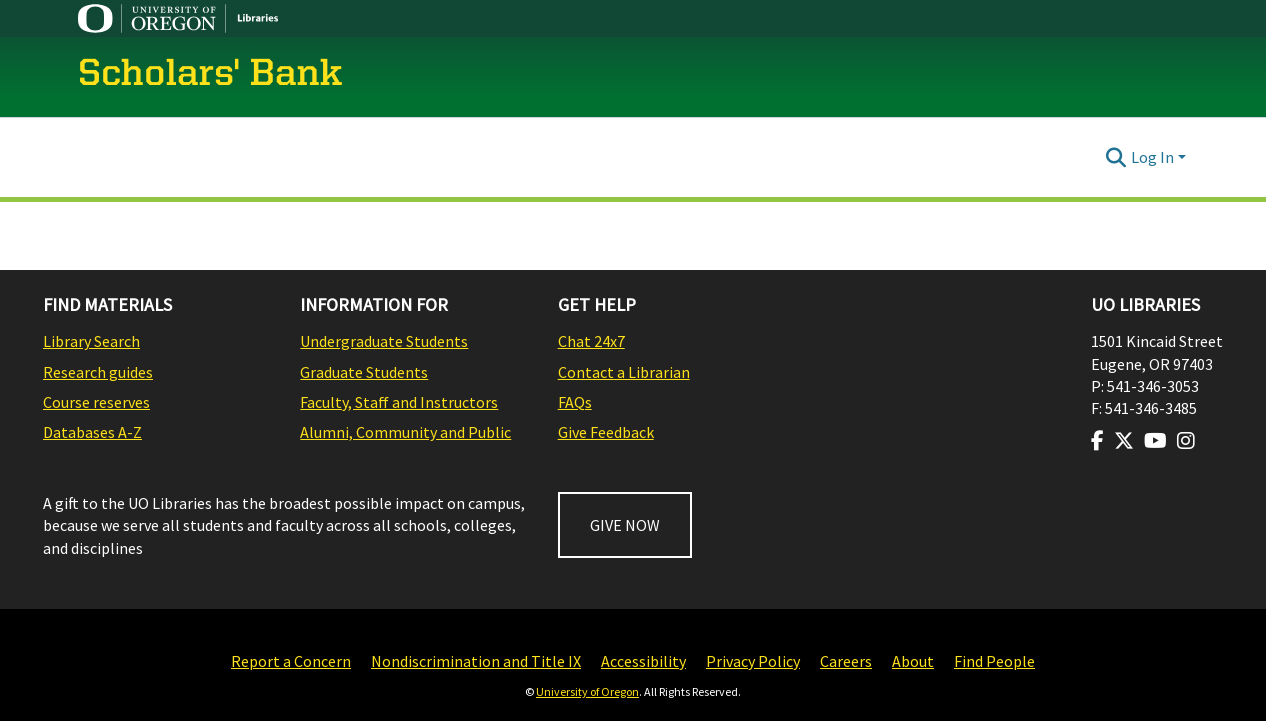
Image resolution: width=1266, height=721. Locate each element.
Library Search (91, 341)
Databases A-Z (92, 432)
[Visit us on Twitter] (1124, 441)
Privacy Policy (753, 661)
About (913, 661)
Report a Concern (291, 661)
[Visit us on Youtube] (1155, 441)
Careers (846, 661)
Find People (994, 661)
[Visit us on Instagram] (1186, 441)
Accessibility (643, 661)
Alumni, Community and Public (405, 432)
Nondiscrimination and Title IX (476, 661)
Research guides (98, 372)
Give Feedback (606, 432)
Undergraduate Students (384, 341)
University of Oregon (587, 691)
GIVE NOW (625, 525)
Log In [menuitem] (1152, 157)
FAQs (575, 402)
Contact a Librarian (624, 372)
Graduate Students (364, 372)
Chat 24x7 (591, 341)
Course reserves (96, 402)
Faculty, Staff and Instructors (399, 402)
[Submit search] (1116, 157)
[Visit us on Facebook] (1097, 441)
